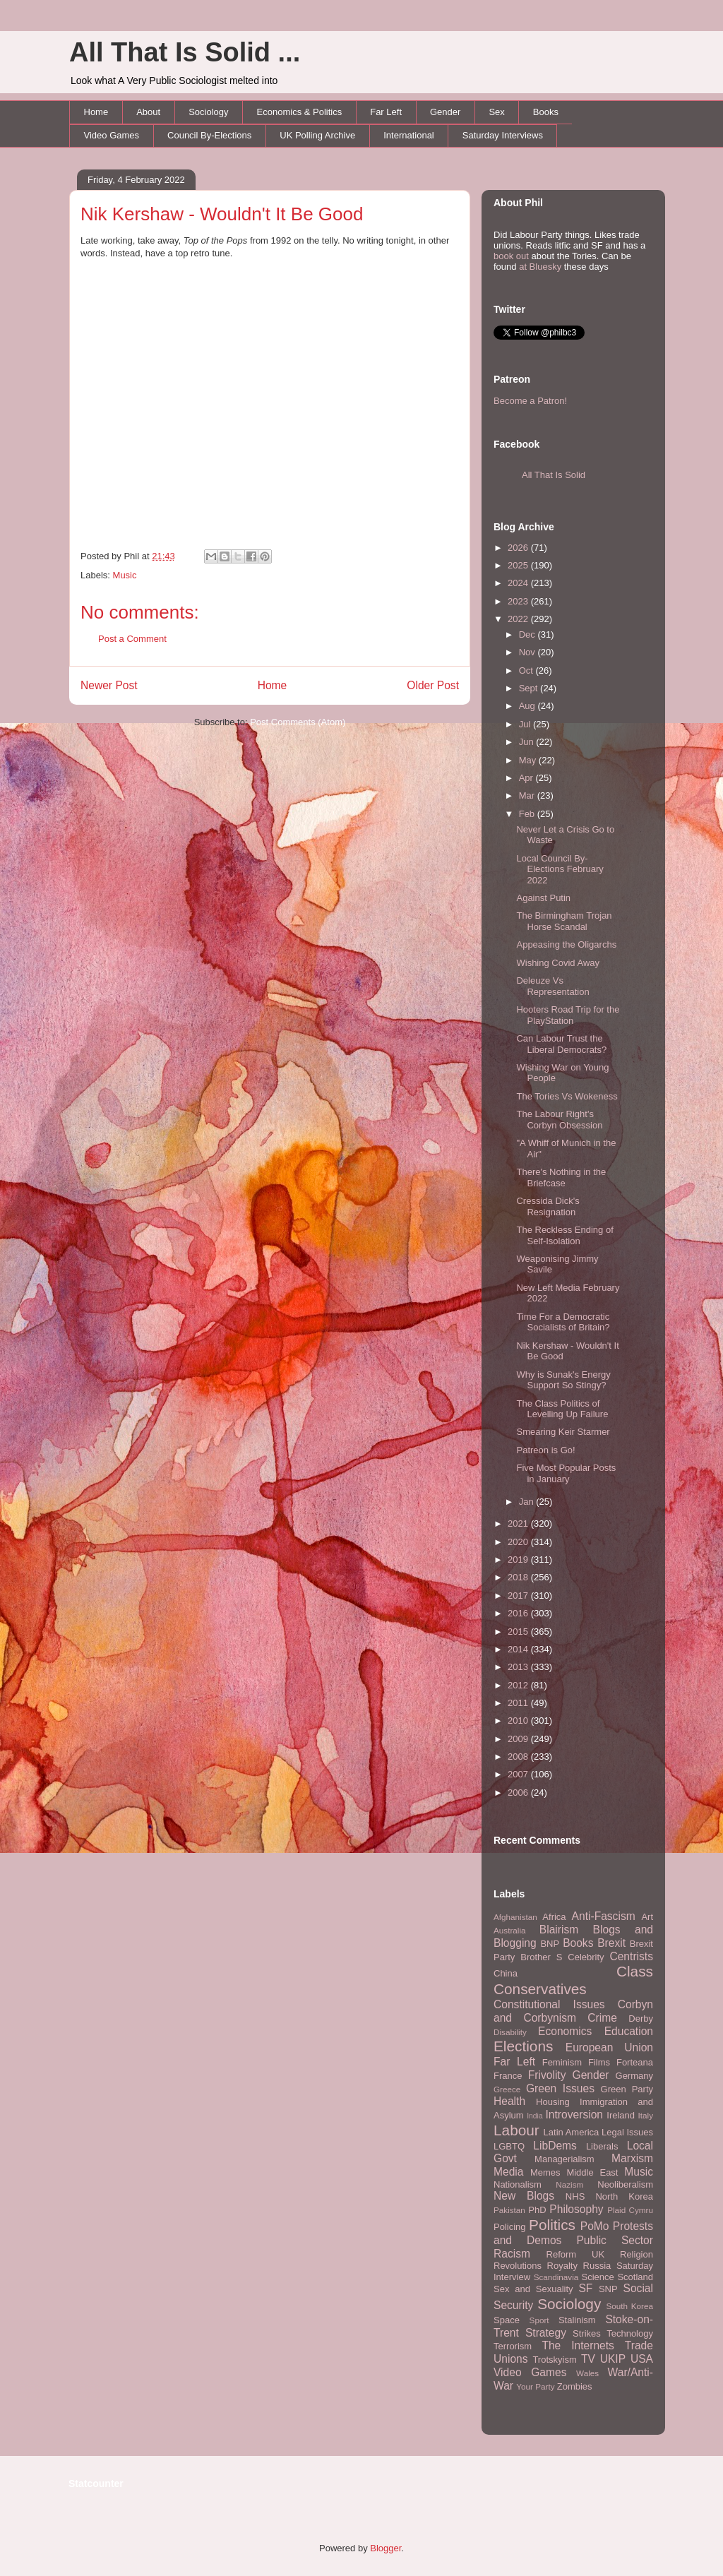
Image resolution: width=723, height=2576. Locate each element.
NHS (575, 2196)
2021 (519, 1523)
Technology (630, 2333)
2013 (519, 1667)
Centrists (631, 1956)
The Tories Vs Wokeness (566, 1096)
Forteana (634, 2062)
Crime (602, 2018)
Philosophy (576, 2209)
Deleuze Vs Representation (552, 986)
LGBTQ (509, 2146)
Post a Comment (132, 638)
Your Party (535, 2386)
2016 (519, 1613)
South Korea (630, 2305)
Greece (507, 2089)
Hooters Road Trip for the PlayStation (567, 1015)
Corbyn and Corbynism (573, 2011)
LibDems (555, 2146)
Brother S (541, 1957)
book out (511, 256)
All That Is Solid (553, 475)
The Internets (578, 2345)
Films (599, 2062)
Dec (528, 634)
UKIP (613, 2359)
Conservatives (540, 1989)
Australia (509, 1930)
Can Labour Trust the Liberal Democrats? (561, 1044)
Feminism (562, 2062)
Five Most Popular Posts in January (566, 1473)
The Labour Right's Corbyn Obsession (559, 1120)
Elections (523, 2046)
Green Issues (560, 2088)
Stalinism (577, 2320)
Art (647, 1917)
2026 (519, 547)
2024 (519, 583)
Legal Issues (627, 2132)
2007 (519, 1774)
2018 (519, 1577)
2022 (519, 619)
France (508, 2075)
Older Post (433, 685)
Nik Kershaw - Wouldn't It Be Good (221, 214)
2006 (519, 1792)
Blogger (385, 2548)
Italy (645, 2115)
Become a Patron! (530, 400)
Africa (554, 1917)
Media (508, 2172)
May (529, 760)
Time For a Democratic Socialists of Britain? (562, 1322)
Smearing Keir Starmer (562, 1431)
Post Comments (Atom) (297, 722)
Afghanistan (515, 1916)
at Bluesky (540, 266)
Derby (640, 2018)
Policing (510, 2227)
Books (545, 112)
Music (125, 575)
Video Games (112, 135)
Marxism (632, 2158)
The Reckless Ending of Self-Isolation (564, 1235)
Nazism (569, 2184)
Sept (529, 688)
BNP (549, 1943)
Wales (587, 2373)
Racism (512, 2254)
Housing (553, 2102)
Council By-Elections (209, 135)
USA (642, 2359)
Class (634, 1971)
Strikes (587, 2333)
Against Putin (543, 898)
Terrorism (513, 2346)
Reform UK (575, 2254)
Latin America (571, 2132)
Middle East (592, 2172)
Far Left (386, 112)
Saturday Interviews (502, 135)
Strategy (545, 2333)
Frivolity (547, 2075)
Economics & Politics (299, 112)
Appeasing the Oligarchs (566, 944)
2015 (519, 1631)
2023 (519, 601)
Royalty (562, 2265)
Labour (516, 2130)
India (535, 2116)
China (506, 1973)
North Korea (624, 2196)
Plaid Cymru (630, 2209)
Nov (528, 652)
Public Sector (614, 2240)
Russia (597, 2265)
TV (588, 2359)
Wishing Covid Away (557, 963)
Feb (528, 814)
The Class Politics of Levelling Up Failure (562, 1409)
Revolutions (518, 2265)
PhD (537, 2210)
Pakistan (509, 2209)
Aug (528, 705)
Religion (636, 2254)
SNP (608, 2289)
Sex (496, 112)
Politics (552, 2225)
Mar (528, 795)
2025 (519, 565)
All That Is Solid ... (184, 52)
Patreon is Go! (545, 1450)
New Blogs (524, 2196)
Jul (526, 724)
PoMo (594, 2226)
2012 (519, 1685)
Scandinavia (556, 2277)
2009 (519, 1739)
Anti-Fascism (603, 1916)
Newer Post (109, 685)
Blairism (558, 1930)
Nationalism (518, 2184)
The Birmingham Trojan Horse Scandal (563, 921)
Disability (510, 2032)
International (408, 135)
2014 (519, 1649)
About (148, 112)
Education (628, 2031)
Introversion (574, 2115)
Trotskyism (554, 2359)
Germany (634, 2075)
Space (507, 2320)
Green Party (627, 2089)
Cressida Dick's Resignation (547, 1206)
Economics (565, 2031)
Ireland (621, 2115)
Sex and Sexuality (533, 2289)
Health (509, 2101)
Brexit (611, 1943)
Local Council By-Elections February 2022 (559, 869)
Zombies (574, 2386)
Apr (527, 778)
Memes (545, 2172)
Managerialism (564, 2159)
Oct (527, 670)
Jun (528, 742)
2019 (519, 1559)
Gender (445, 112)
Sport (539, 2320)
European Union (609, 2047)
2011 (519, 1703)
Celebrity (586, 1957)
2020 (519, 1542)
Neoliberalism (625, 2184)
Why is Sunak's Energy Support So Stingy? (563, 1380)
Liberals (602, 2146)
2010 (519, 1720)
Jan (528, 1501)
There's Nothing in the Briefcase (561, 1177)
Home (96, 112)
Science (598, 2277)
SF (585, 2288)
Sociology (208, 112)
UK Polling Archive (317, 135)
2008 (519, 1756)
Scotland (635, 2277)
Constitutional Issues (549, 2004)
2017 (519, 1595)
